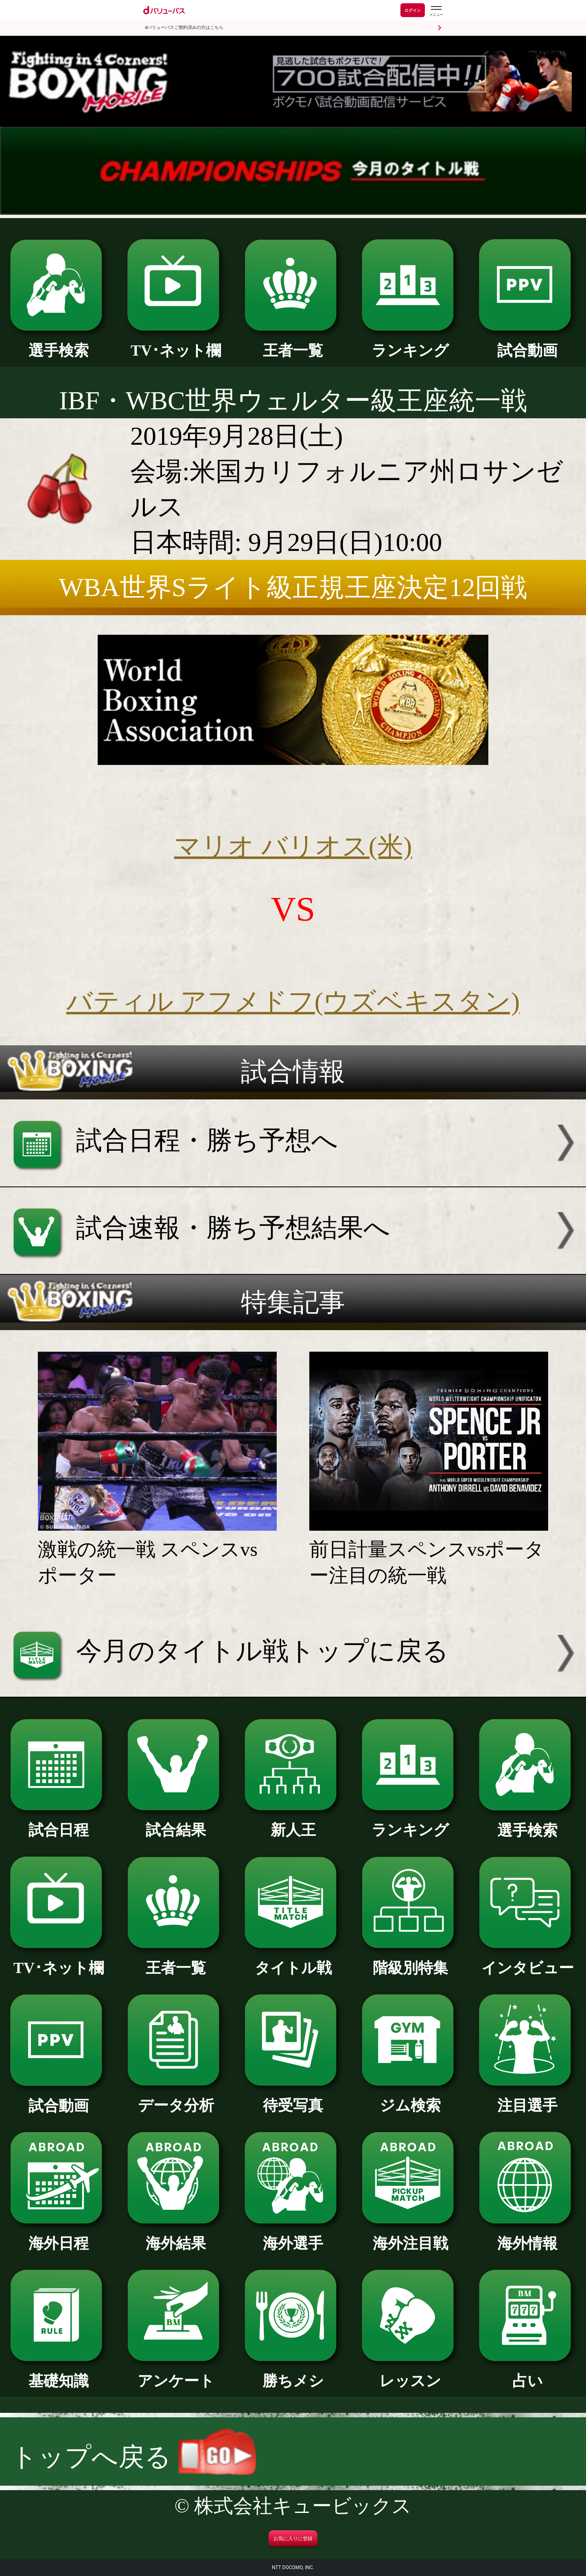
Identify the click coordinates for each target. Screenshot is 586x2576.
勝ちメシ (293, 2373)
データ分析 (175, 2098)
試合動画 (527, 343)
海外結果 (175, 2236)
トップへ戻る (133, 2457)
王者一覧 (293, 343)
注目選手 (527, 2098)
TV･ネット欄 (175, 343)
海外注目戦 (410, 2236)
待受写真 (293, 2098)
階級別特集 (410, 1960)
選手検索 (58, 343)
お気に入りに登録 (293, 2538)
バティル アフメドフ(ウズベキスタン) (293, 1001)
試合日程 (58, 1822)
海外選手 (293, 2236)
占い (527, 2373)
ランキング (410, 343)
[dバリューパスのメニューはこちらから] (436, 11)
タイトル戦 (293, 1960)
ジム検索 (410, 2098)
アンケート (175, 2373)
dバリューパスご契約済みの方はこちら (184, 27)
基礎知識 (58, 2373)
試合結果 (175, 1822)
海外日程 (58, 2236)
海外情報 (527, 2236)
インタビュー (527, 1960)
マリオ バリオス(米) (293, 846)
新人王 (293, 1822)
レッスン (410, 2373)
